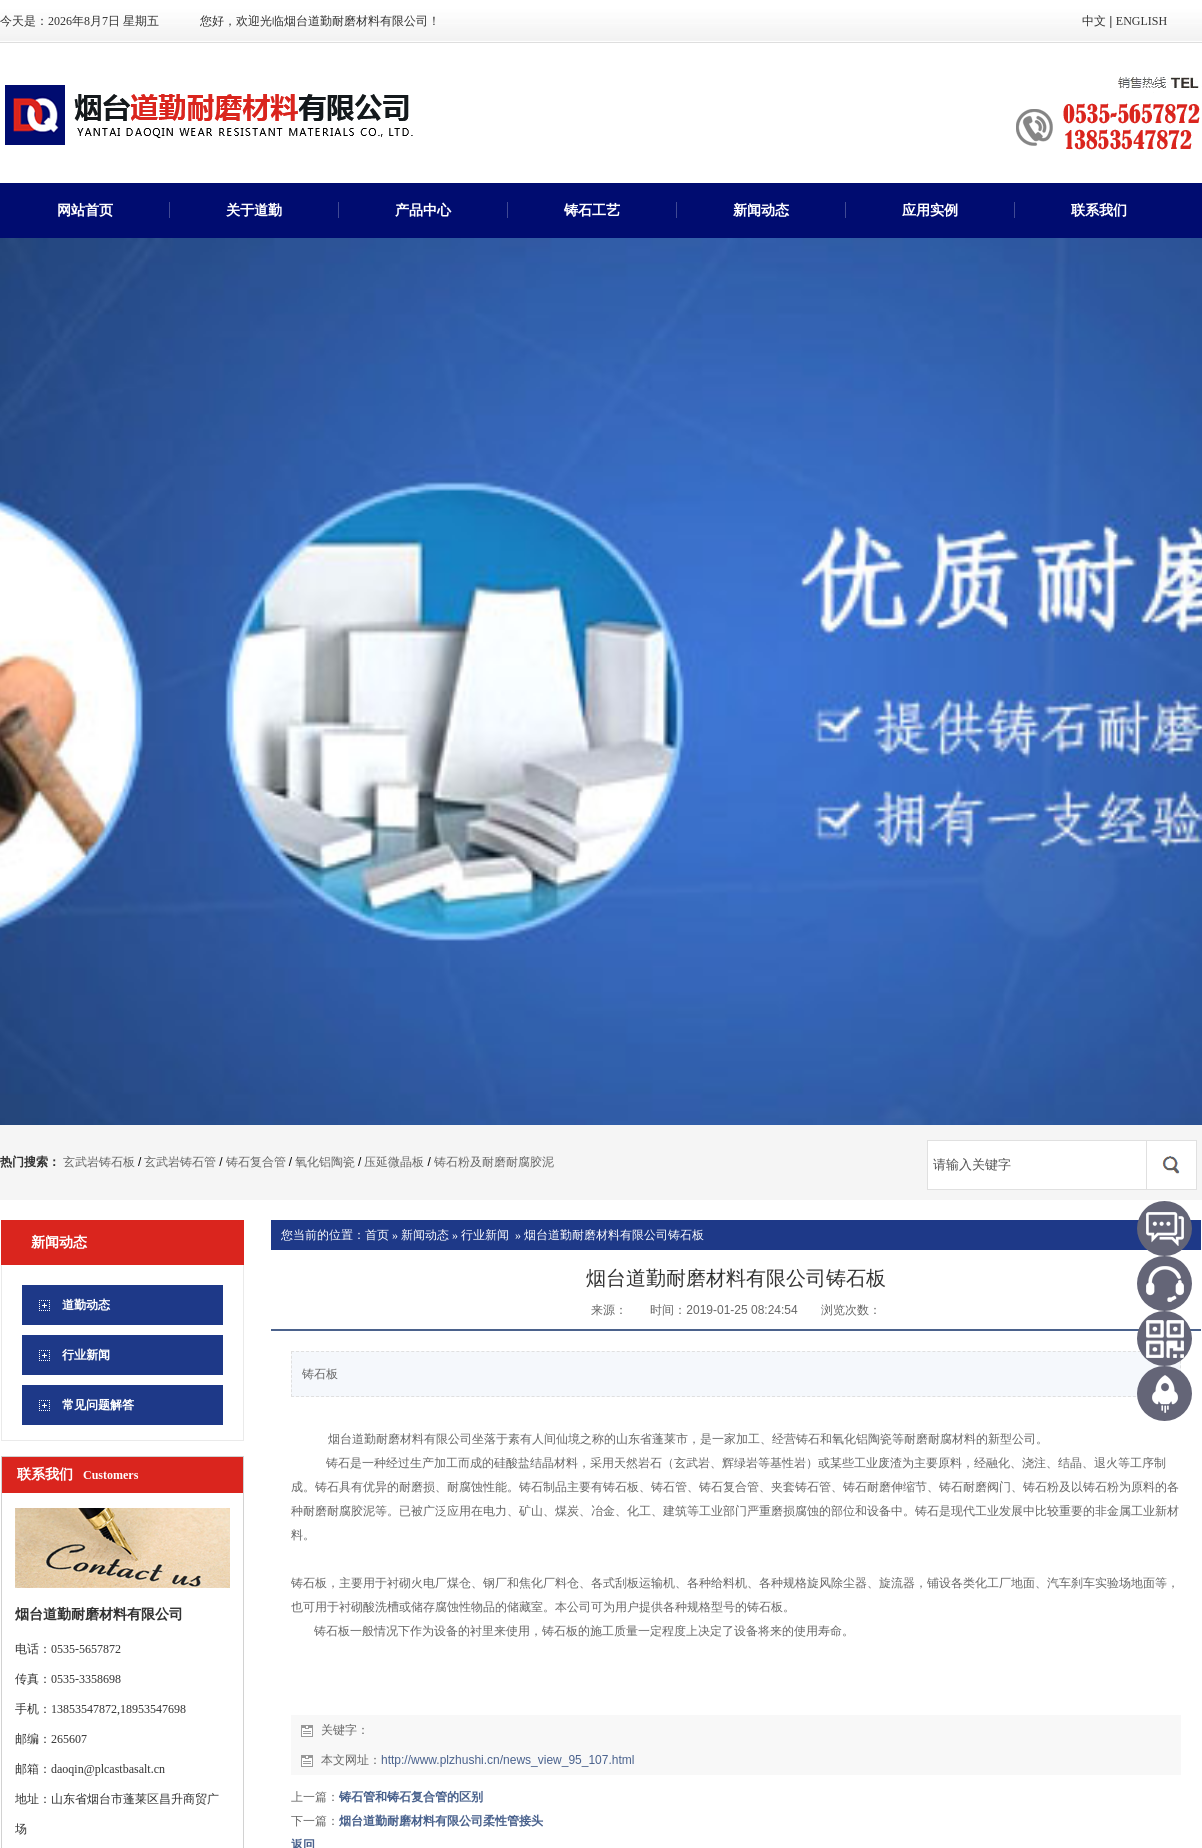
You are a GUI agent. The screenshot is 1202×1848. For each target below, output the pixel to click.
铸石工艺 (592, 210)
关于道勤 (254, 210)
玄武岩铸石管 (180, 1162)
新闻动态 (761, 210)
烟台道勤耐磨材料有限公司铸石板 (614, 1235)
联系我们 (1099, 210)
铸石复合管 (256, 1162)
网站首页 (85, 210)
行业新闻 (485, 1235)
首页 (377, 1235)
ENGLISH (1141, 21)
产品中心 (423, 210)
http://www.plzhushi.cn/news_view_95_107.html (507, 1760)
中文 (1094, 21)
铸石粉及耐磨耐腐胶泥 (494, 1162)
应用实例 (930, 210)
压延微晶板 (394, 1162)
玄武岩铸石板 (99, 1162)
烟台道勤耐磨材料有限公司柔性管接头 (441, 1821)
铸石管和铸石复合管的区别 (411, 1797)
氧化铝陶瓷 (325, 1162)
